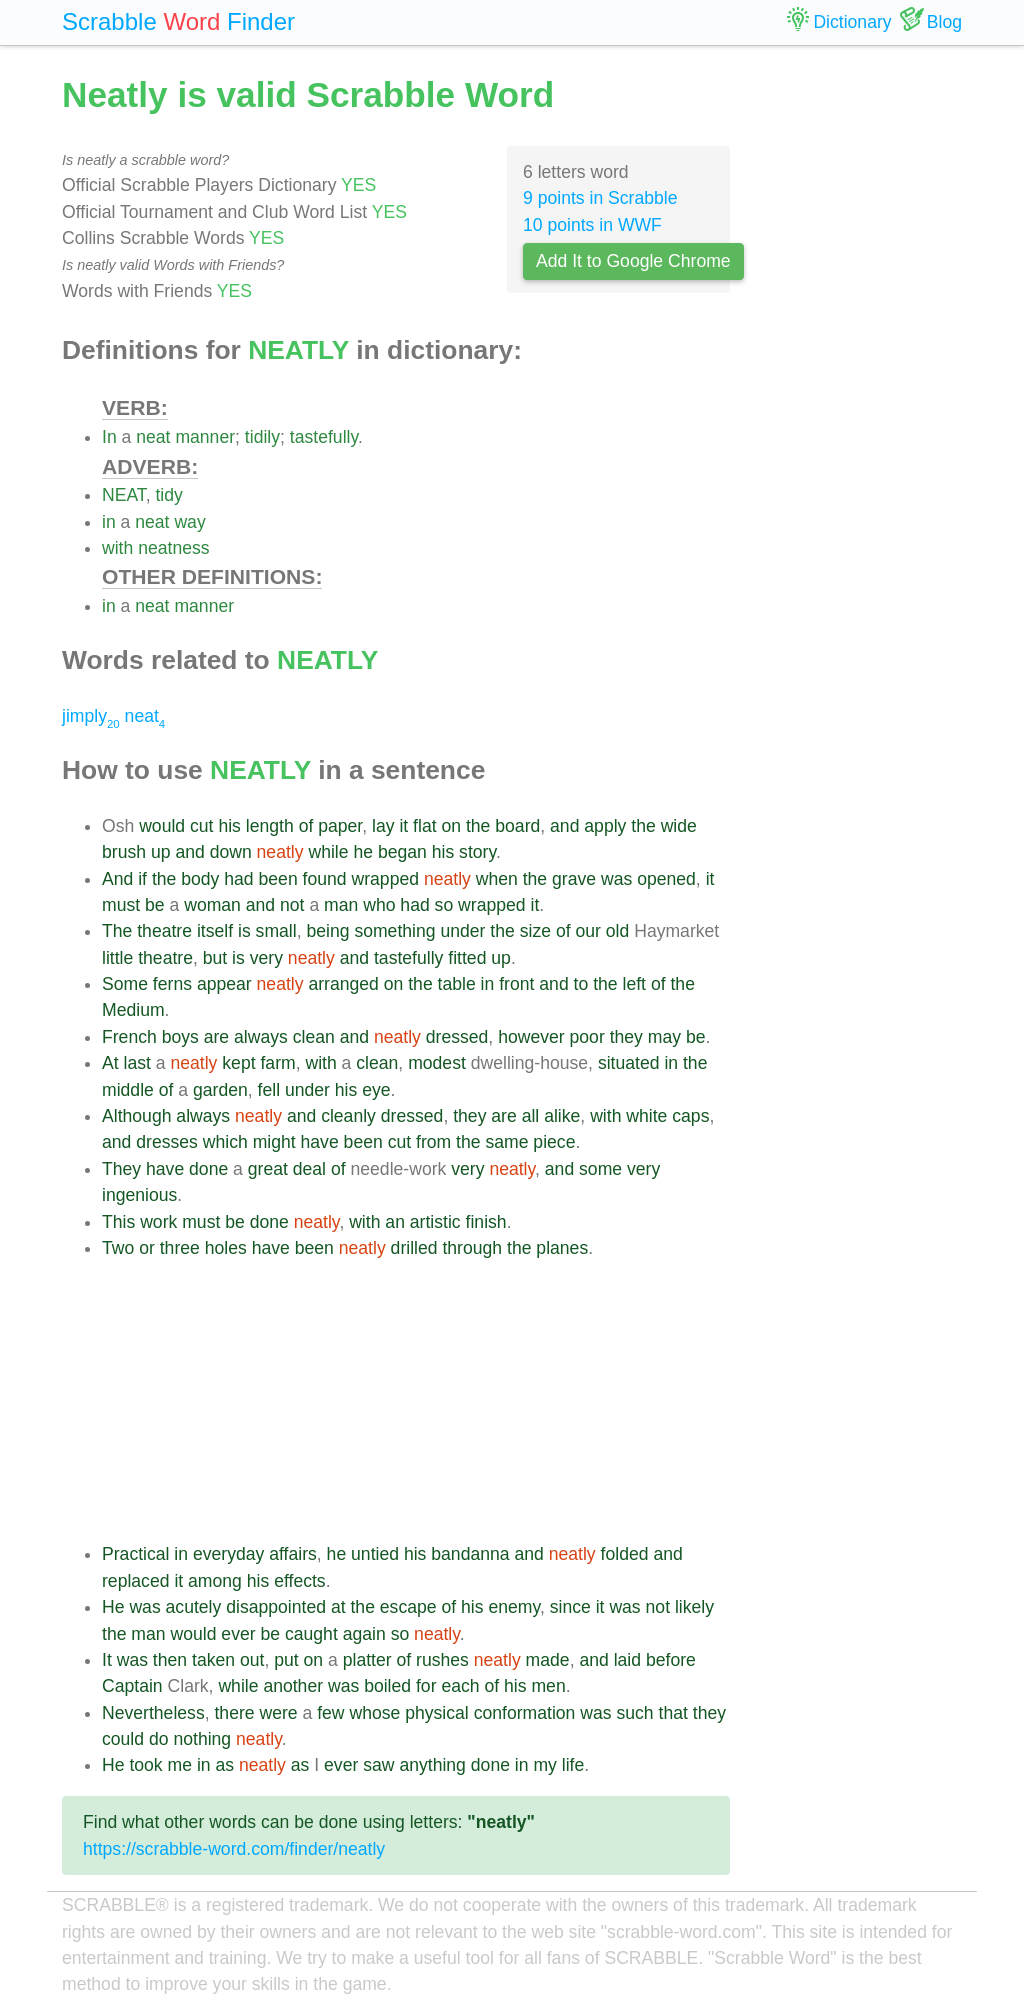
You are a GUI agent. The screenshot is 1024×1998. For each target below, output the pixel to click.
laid (627, 1660)
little (117, 958)
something (394, 931)
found (325, 879)
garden (220, 1090)
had (238, 879)
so (444, 905)
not (292, 905)
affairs (293, 1554)
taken (213, 1660)
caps (690, 1116)
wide (679, 826)
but (215, 958)
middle (128, 1090)
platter (367, 1660)
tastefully (324, 437)
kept (238, 1063)
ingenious (139, 1195)
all (531, 1116)
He (113, 1607)
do (159, 1739)
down (231, 852)
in (109, 522)
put (286, 1660)
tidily (262, 437)
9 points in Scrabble (600, 198)
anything (432, 1765)
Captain (132, 1686)
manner (205, 437)
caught (311, 1634)
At (110, 1063)
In (109, 437)
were (278, 1713)
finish (486, 1222)
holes (226, 1248)
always (261, 1037)
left (634, 984)
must (121, 905)
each (460, 1686)
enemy (514, 1607)
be (155, 905)
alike (562, 1116)
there (234, 1713)
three (180, 1248)
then (170, 1660)
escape (408, 1607)
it (403, 826)
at (338, 1607)
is (244, 931)
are (216, 1037)
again (364, 1634)
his (229, 826)
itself (215, 931)
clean (314, 1037)
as (224, 1765)
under (462, 931)
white (646, 1116)
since (570, 1607)
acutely (194, 1607)
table (457, 984)
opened (666, 879)
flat (424, 826)
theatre (164, 931)
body (200, 879)
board (517, 826)
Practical (135, 1554)
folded (625, 1554)
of (306, 826)
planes (562, 1248)
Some (125, 984)
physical (437, 1713)
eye (376, 1090)
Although (136, 1116)
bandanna (470, 1554)
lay (383, 826)
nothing (202, 1739)
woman (212, 905)
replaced (136, 1581)
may (664, 1037)
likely (694, 1607)
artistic (435, 1222)
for (426, 1686)
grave (574, 879)
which (225, 1142)
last (137, 1063)
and (564, 826)
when (497, 879)
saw (378, 1765)
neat (153, 437)
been (278, 879)
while (328, 852)
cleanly (348, 1116)
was (616, 879)
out (252, 1660)
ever (238, 1634)
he (363, 852)
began (402, 852)
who (379, 905)
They (121, 1169)
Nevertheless (153, 1713)
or (147, 1248)
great (268, 1169)
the (478, 826)
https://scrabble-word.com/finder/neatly (234, 1849)
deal (309, 1169)
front (516, 984)
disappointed (276, 1607)
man (341, 905)
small (276, 931)
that (673, 1713)
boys (180, 1037)
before (671, 1660)
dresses (167, 1142)
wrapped (386, 879)
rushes (442, 1660)
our (587, 931)
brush (124, 852)
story (477, 852)
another (293, 1686)
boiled (387, 1686)
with (117, 548)
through (472, 1248)
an (395, 1222)
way (189, 522)
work (158, 1222)
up (161, 852)
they (626, 1037)
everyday (228, 1554)
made (548, 1660)
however (531, 1037)
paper (340, 826)
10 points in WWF (592, 225)
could (123, 1739)
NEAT (124, 495)
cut (201, 826)
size (535, 931)
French (129, 1037)
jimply (91, 716)
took (145, 1765)
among (215, 1581)
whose (374, 1713)
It (107, 1660)
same (506, 1142)
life (573, 1765)
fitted (467, 958)
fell (269, 1090)
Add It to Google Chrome (633, 261)
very (266, 958)
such (634, 1713)
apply (605, 826)
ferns (172, 984)
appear (224, 984)
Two (118, 1248)
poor (587, 1037)
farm (277, 1063)
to (581, 984)
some (600, 1169)
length (270, 826)
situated (629, 1063)
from (433, 1142)
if (142, 879)
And (117, 879)
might (274, 1142)
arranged (343, 984)
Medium (133, 1010)
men (548, 1686)
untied (375, 1554)
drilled (414, 1248)
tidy (168, 495)
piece (554, 1142)
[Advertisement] (416, 1401)
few (330, 1713)
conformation (525, 1713)
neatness (173, 548)
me (180, 1765)
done (208, 1169)
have (320, 1142)
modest (437, 1063)
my (544, 1765)
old (617, 931)
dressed (457, 1037)
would (162, 826)
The (117, 931)
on (451, 826)
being (327, 931)
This (118, 1222)
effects (300, 1581)
